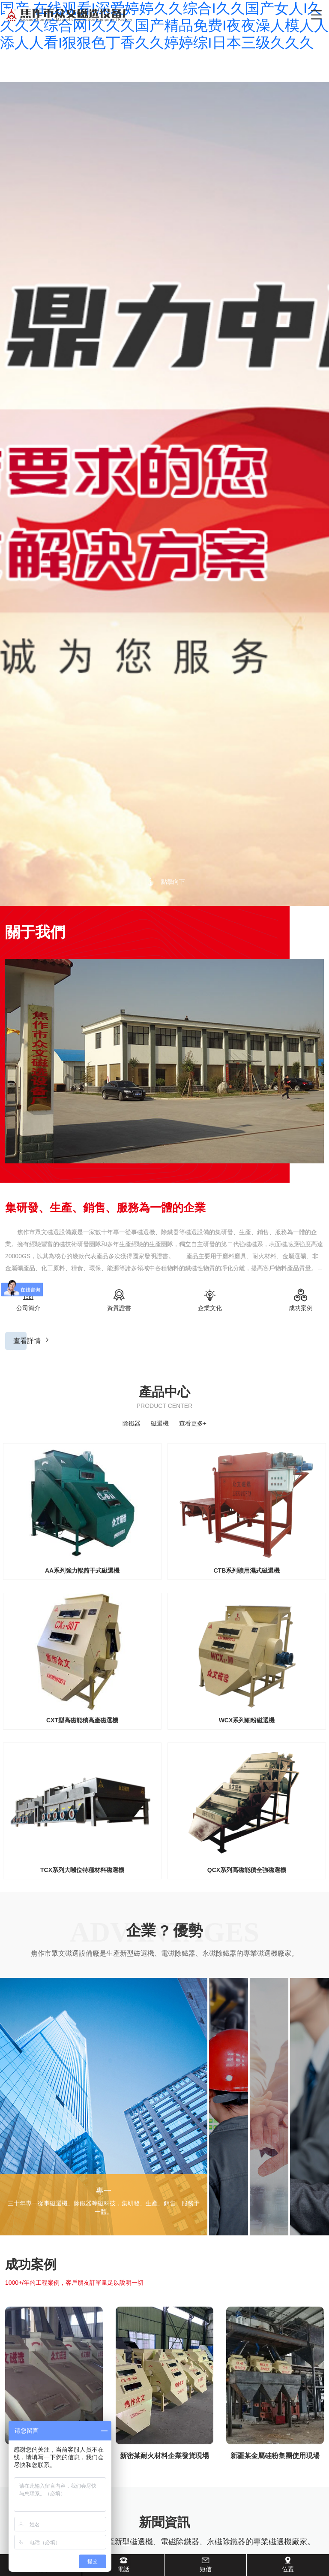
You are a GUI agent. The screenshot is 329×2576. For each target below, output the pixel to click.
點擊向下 (164, 882)
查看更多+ (192, 1423)
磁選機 (160, 1423)
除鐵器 (132, 1423)
